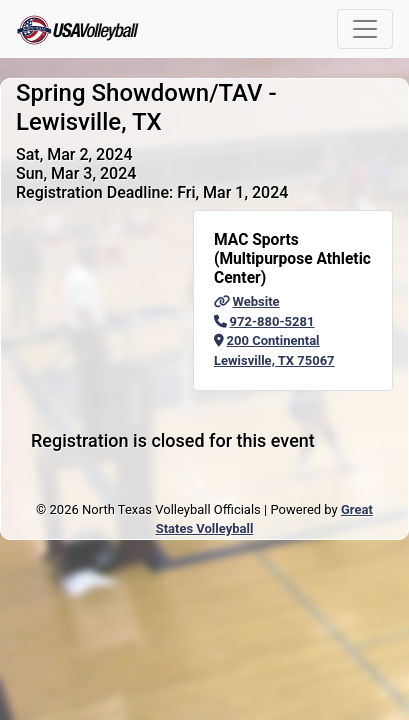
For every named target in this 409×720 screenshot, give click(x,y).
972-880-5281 (264, 321)
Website (247, 301)
